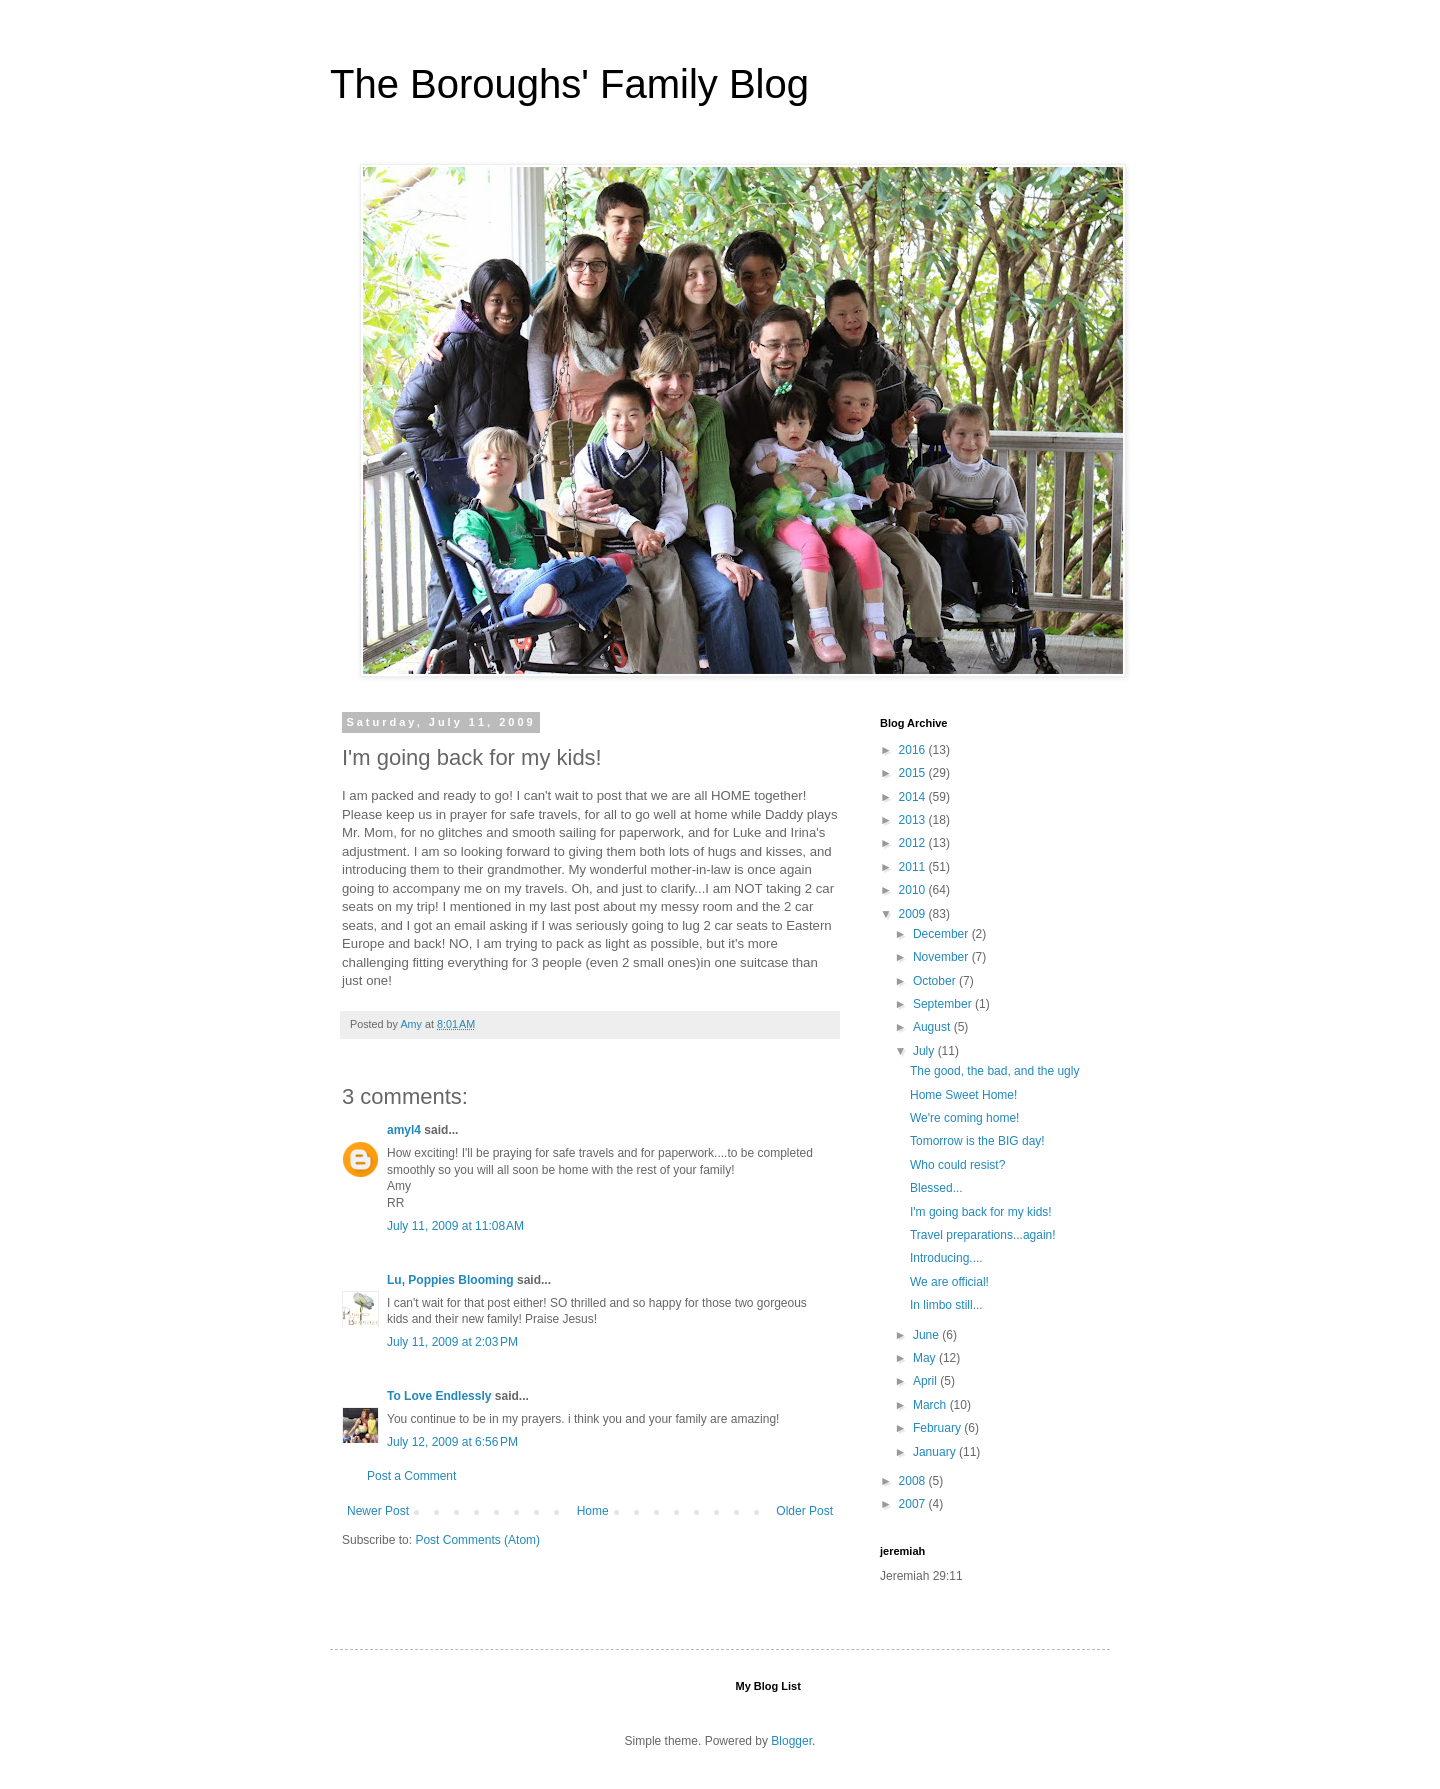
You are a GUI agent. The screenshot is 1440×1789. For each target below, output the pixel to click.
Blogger (791, 1741)
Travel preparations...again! (983, 1235)
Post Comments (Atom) (477, 1540)
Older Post (804, 1511)
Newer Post (378, 1511)
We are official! (949, 1282)
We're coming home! (964, 1118)
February (938, 1428)
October (936, 981)
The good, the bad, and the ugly (994, 1071)
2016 (914, 750)
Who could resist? (957, 1165)
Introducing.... (946, 1258)
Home (593, 1511)
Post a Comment (411, 1476)
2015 (914, 773)
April (926, 1381)
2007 (914, 1504)
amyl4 (404, 1130)
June (927, 1335)
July (925, 1051)
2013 (914, 820)
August (933, 1027)
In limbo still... (946, 1305)
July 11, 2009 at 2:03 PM (452, 1342)
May (926, 1358)
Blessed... (936, 1188)
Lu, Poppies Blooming (450, 1280)
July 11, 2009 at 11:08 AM (455, 1226)
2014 (914, 797)
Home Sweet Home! (963, 1095)
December (942, 934)
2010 (914, 890)
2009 (914, 914)
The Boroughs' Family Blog (569, 84)
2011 (914, 867)
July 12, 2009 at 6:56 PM (452, 1442)
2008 (914, 1481)
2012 (914, 843)
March (931, 1405)
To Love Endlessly (439, 1396)
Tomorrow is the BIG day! (977, 1141)
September (944, 1004)
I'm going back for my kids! (981, 1212)
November (942, 957)
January (936, 1452)
